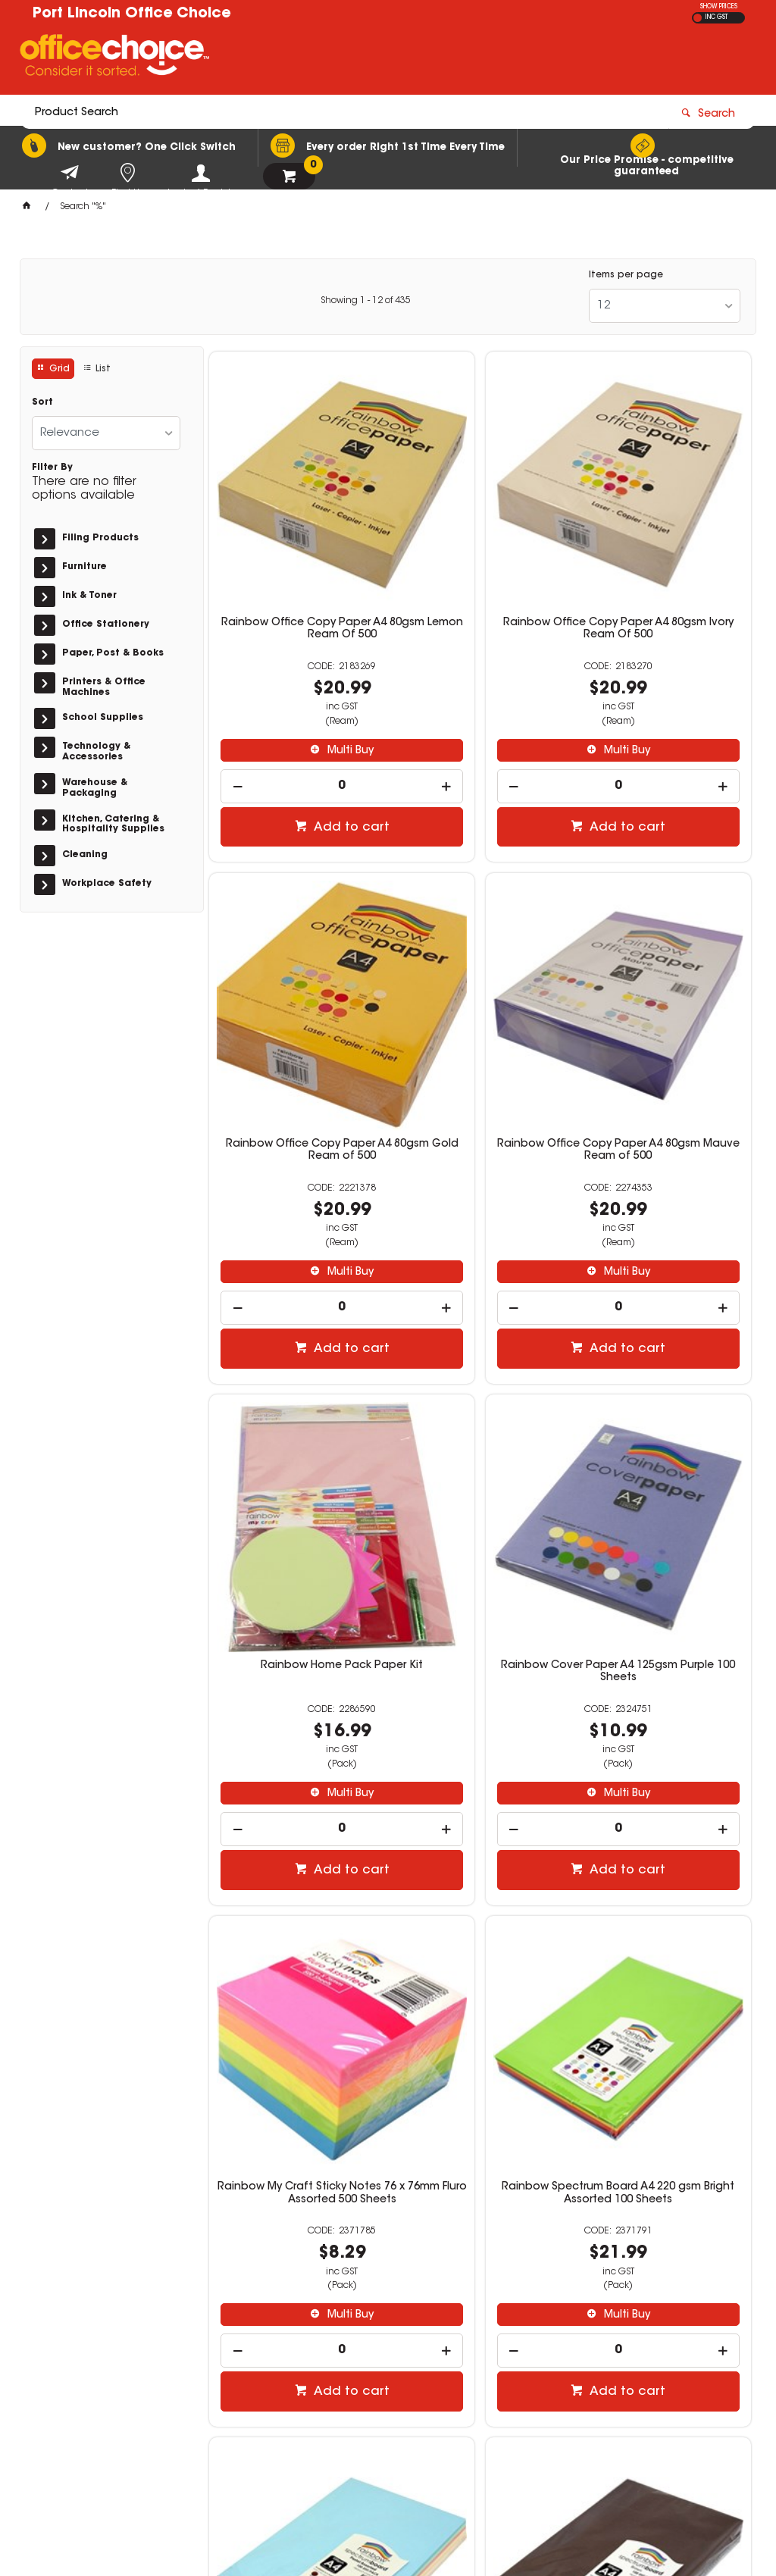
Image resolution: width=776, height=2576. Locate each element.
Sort (42, 402)
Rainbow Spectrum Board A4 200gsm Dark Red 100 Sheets (664, 1884)
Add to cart (303, 746)
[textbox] (300, 58)
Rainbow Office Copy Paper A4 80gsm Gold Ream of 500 (664, 548)
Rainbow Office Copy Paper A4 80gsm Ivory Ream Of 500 (480, 548)
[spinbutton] (296, 705)
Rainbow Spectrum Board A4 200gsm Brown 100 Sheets (296, 1884)
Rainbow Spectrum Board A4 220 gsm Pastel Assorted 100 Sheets (664, 1444)
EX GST (697, 18)
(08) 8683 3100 (587, 2357)
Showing (366, 300)
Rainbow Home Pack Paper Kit (480, 993)
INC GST (717, 17)
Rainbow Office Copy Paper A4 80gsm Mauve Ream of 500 (296, 999)
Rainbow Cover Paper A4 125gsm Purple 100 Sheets (665, 993)
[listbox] (664, 306)
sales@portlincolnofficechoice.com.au (643, 2373)
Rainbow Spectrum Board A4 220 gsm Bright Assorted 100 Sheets (480, 1444)
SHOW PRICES (718, 7)
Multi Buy (302, 669)
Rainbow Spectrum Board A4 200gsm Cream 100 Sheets (480, 1884)
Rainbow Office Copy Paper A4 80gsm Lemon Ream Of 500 (296, 554)
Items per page (626, 275)
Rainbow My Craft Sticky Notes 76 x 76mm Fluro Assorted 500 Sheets (295, 1444)
